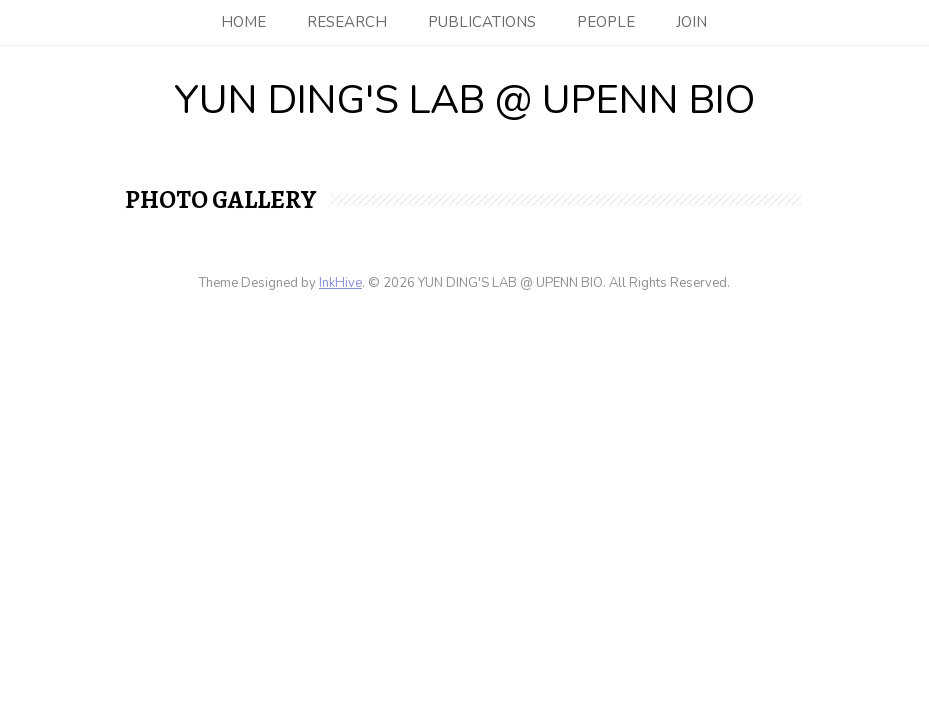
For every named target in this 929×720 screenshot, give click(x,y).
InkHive (340, 283)
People (606, 22)
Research (347, 22)
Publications (482, 22)
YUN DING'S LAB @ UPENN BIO (464, 100)
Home (243, 22)
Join (691, 22)
